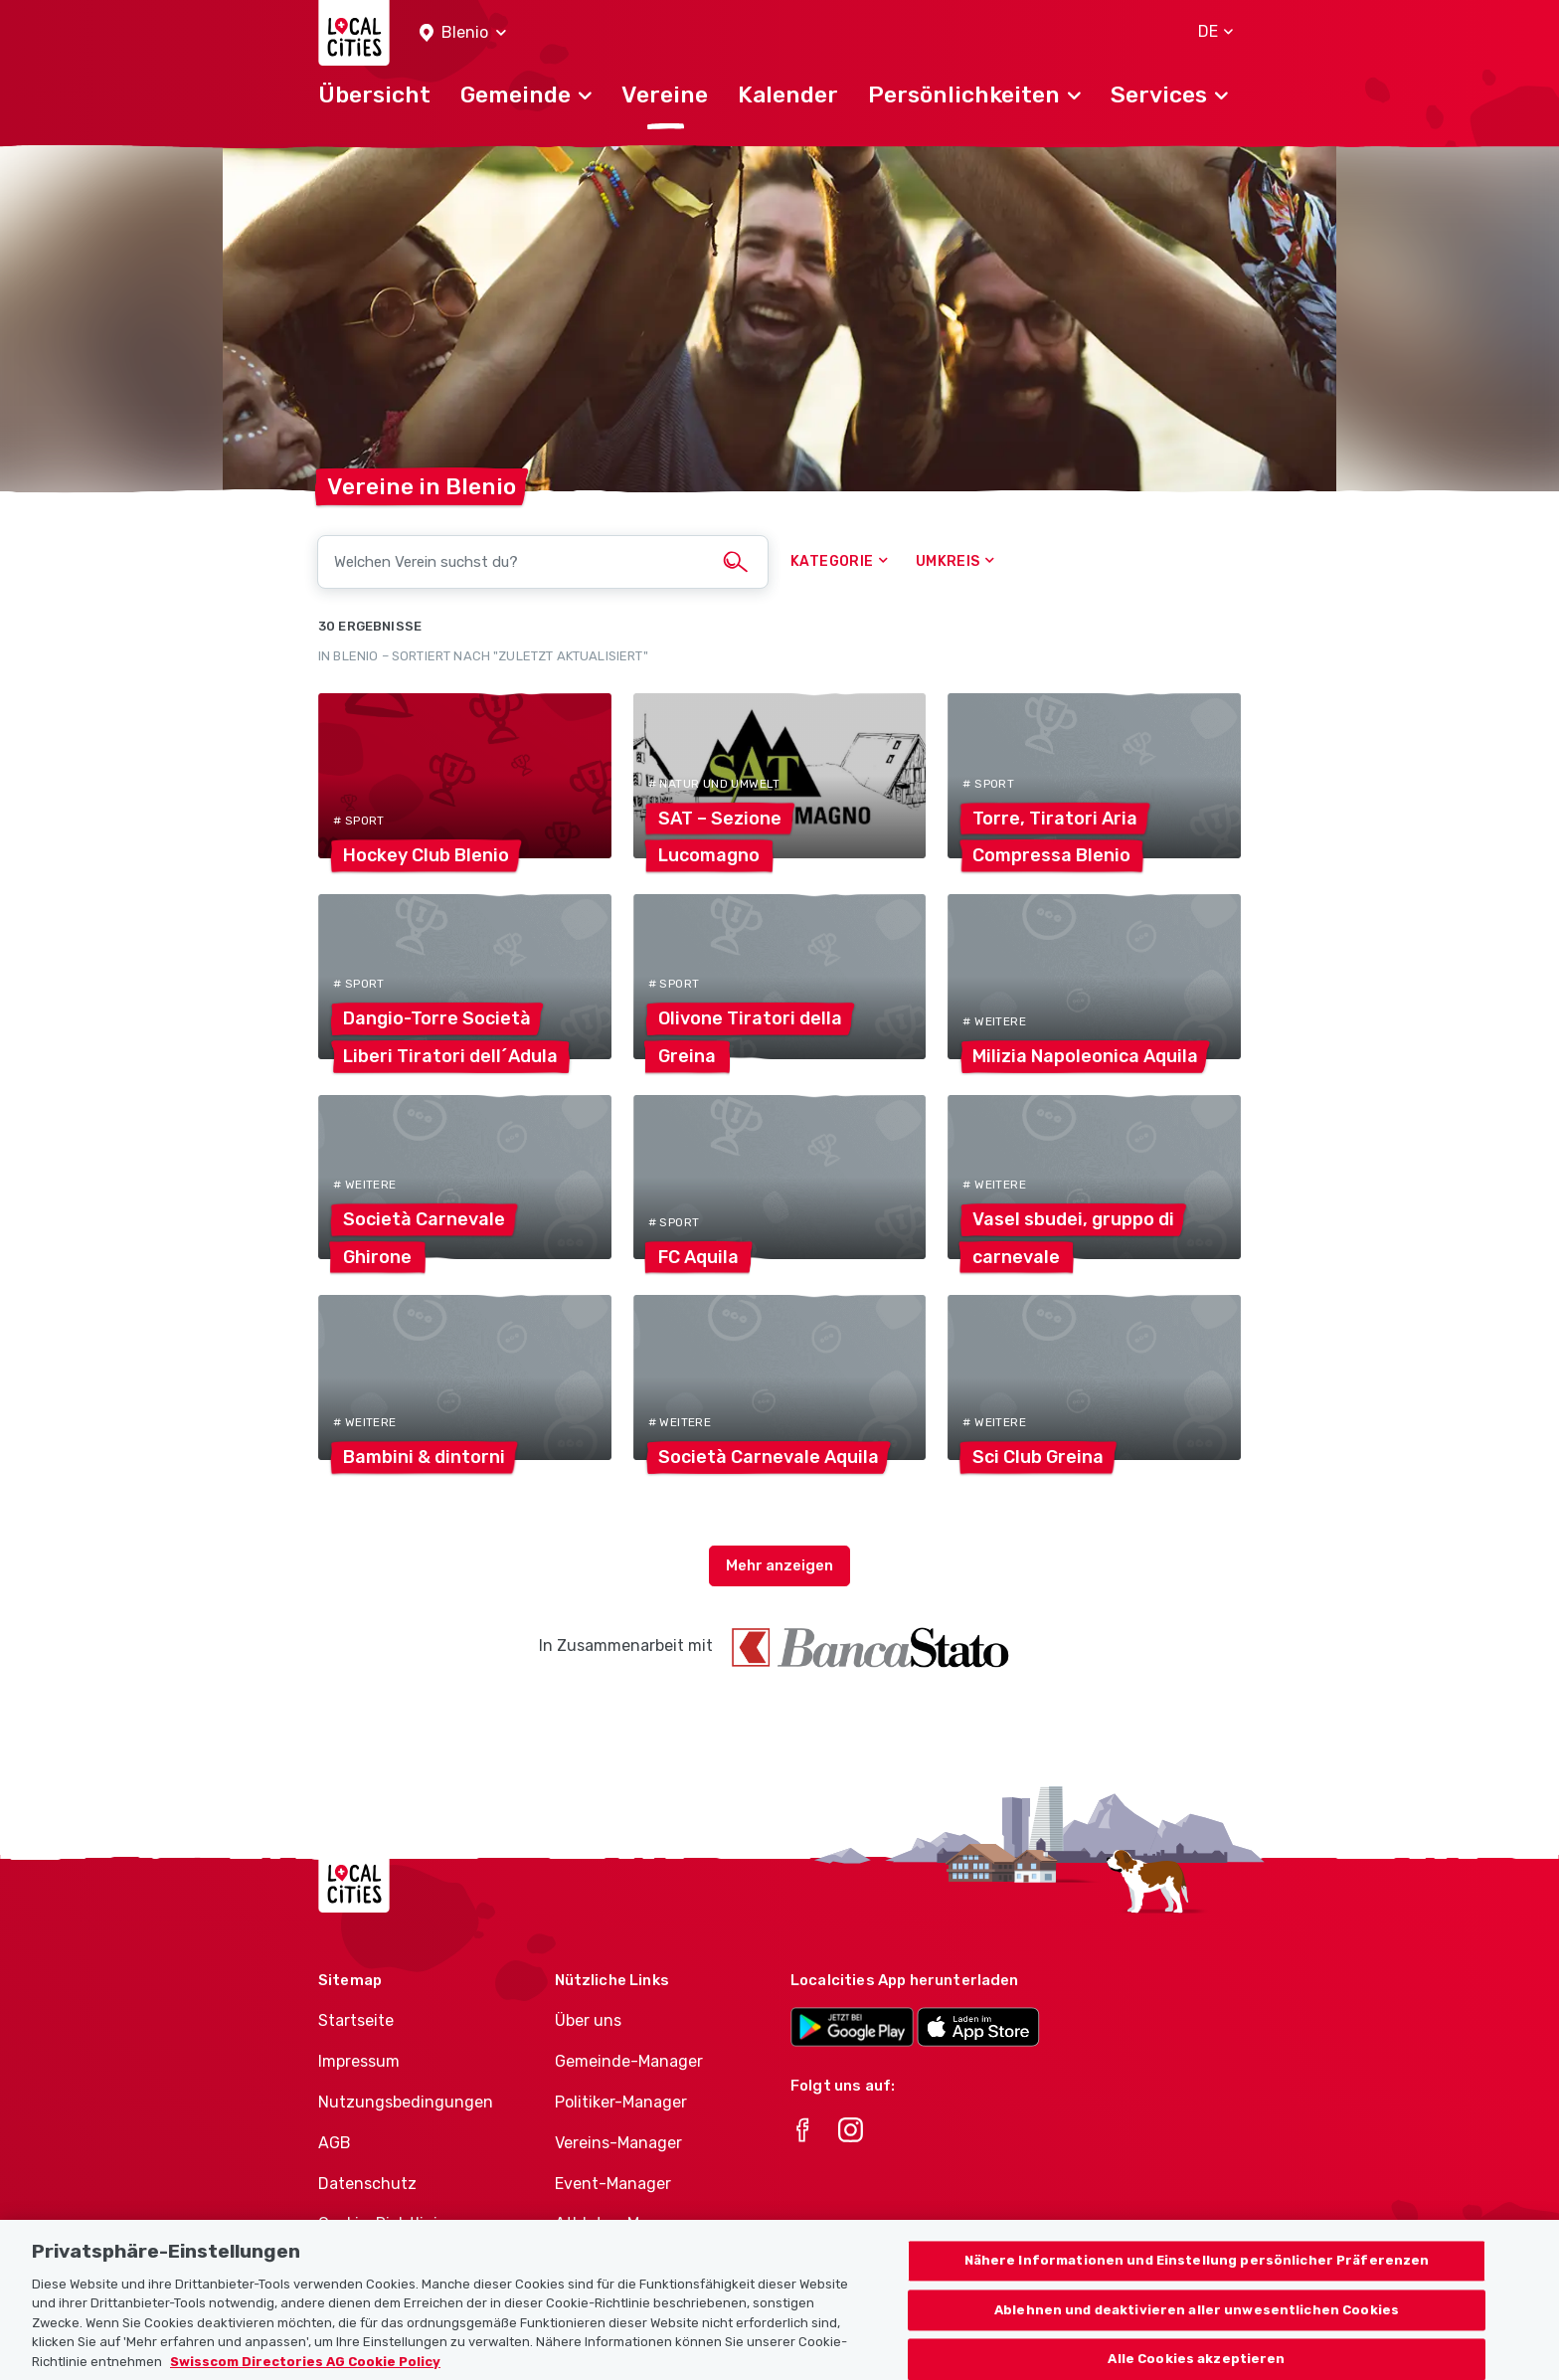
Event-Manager (613, 2183)
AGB (334, 2142)
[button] (463, 33)
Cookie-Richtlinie (382, 2223)
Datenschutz (367, 2183)
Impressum (359, 2061)
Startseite (356, 2020)
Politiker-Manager (621, 2102)
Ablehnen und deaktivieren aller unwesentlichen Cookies (1196, 2334)
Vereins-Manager (618, 2142)
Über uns (588, 2020)
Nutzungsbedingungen (405, 2102)
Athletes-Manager (623, 2223)
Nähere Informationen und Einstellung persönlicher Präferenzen (1197, 2285)
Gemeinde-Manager (629, 2061)
